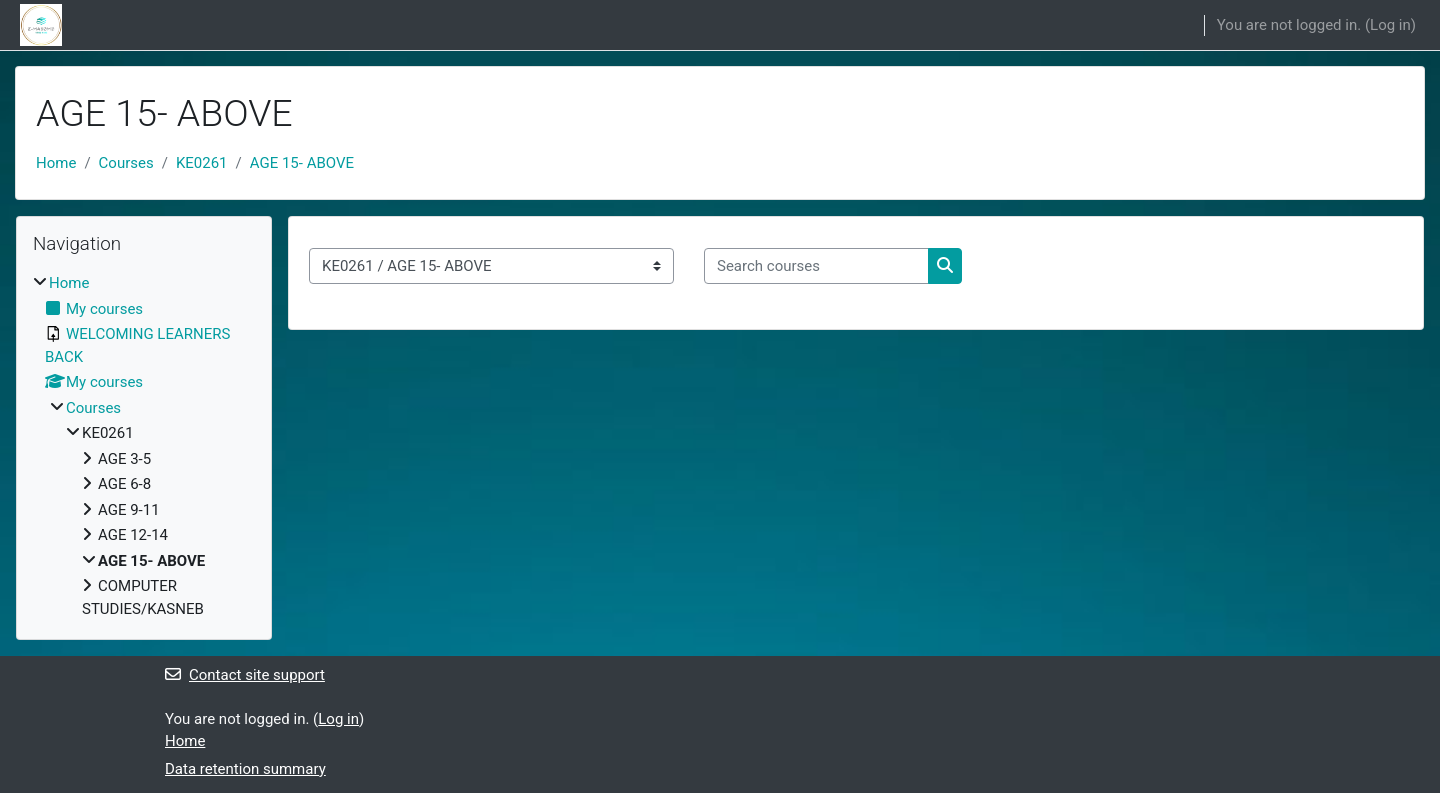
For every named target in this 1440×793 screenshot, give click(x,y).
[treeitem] (144, 446)
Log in (1390, 25)
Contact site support (245, 675)
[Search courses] (816, 266)
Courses (126, 163)
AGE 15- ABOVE (302, 163)
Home (56, 163)
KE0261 (202, 163)
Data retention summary (245, 769)
